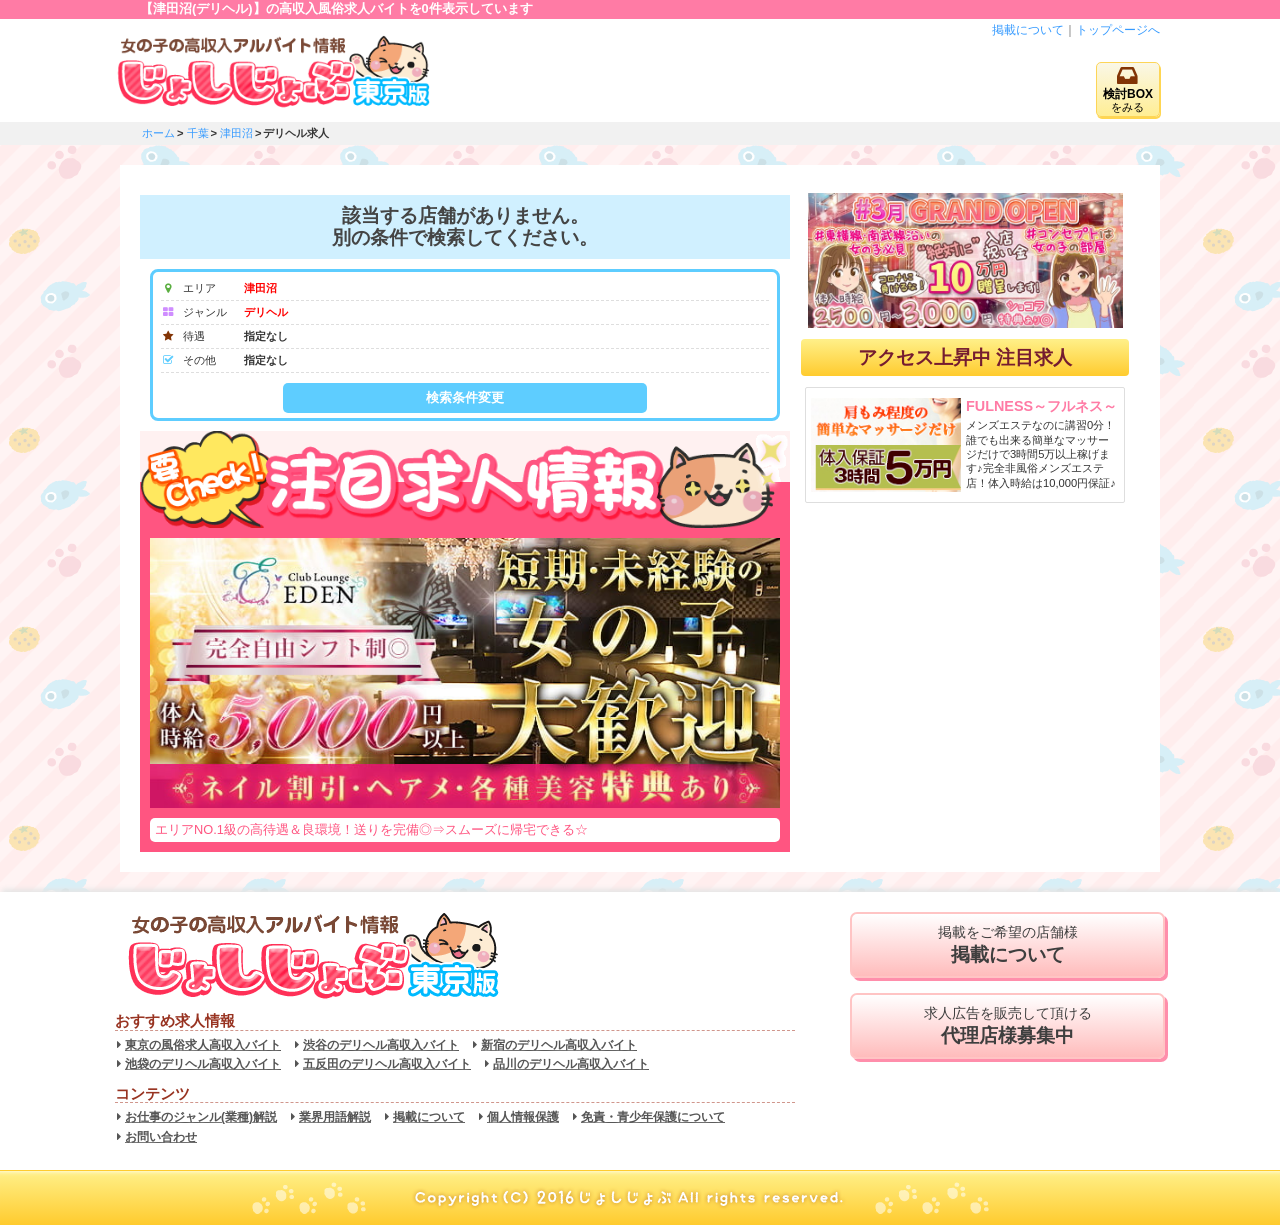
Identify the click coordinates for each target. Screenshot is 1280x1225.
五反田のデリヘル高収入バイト (387, 1064)
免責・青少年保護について (653, 1117)
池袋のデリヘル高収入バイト (203, 1064)
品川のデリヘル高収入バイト (571, 1064)
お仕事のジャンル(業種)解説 (201, 1117)
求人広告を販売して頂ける (1007, 1026)
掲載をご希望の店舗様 (1007, 945)
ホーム (158, 133)
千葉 (198, 133)
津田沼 (236, 133)
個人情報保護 (523, 1117)
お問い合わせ (161, 1137)
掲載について (1028, 30)
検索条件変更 (465, 397)
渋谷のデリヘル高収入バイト (381, 1045)
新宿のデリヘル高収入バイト (559, 1045)
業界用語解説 (335, 1117)
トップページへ (1118, 30)
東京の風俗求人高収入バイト (203, 1045)
